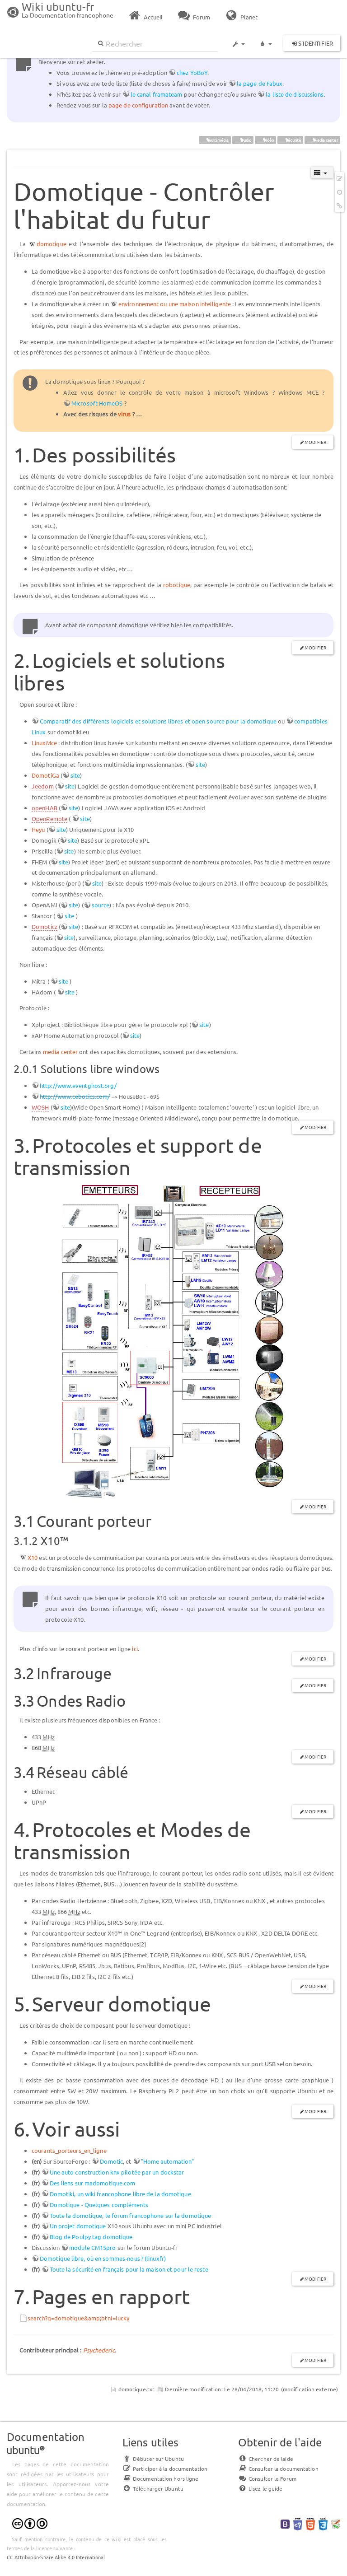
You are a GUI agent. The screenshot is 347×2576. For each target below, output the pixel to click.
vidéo (266, 139)
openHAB (44, 808)
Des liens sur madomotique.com (93, 2183)
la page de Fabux (260, 83)
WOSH (40, 1107)
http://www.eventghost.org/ (78, 1085)
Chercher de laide (265, 2458)
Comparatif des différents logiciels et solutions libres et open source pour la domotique (158, 721)
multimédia (215, 139)
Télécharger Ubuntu (152, 2488)
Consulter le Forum (267, 2478)
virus (124, 414)
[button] (238, 40)
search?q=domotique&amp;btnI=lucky (78, 2318)
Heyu (38, 829)
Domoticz (44, 926)
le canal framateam (157, 94)
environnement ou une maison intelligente (174, 304)
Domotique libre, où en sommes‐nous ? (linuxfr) (103, 2258)
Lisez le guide (260, 2488)
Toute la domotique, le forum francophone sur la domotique (130, 2215)
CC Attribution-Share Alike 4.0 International (56, 2557)
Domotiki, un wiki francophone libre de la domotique (120, 2194)
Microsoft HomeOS (97, 403)
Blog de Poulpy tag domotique (91, 2236)
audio (243, 139)
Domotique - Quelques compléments (99, 2204)
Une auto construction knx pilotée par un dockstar (117, 2172)
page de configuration (138, 105)
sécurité (290, 139)
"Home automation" (167, 2161)
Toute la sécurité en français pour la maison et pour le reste (129, 2269)
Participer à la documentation (164, 2468)
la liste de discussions (295, 94)
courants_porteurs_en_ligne (69, 2150)
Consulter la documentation (278, 2468)
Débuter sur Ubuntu (153, 2458)
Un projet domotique (78, 2226)
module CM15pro (92, 2247)
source (101, 905)
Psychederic (99, 2350)
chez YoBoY (192, 72)
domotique (51, 243)
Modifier (315, 442)
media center (322, 139)
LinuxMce (44, 743)
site (200, 764)
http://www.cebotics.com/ (75, 1096)
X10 (33, 1557)
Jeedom (43, 786)
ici (134, 1648)
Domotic (111, 2161)
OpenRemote (49, 818)
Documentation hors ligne (160, 2478)
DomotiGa (45, 775)
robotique (176, 584)
